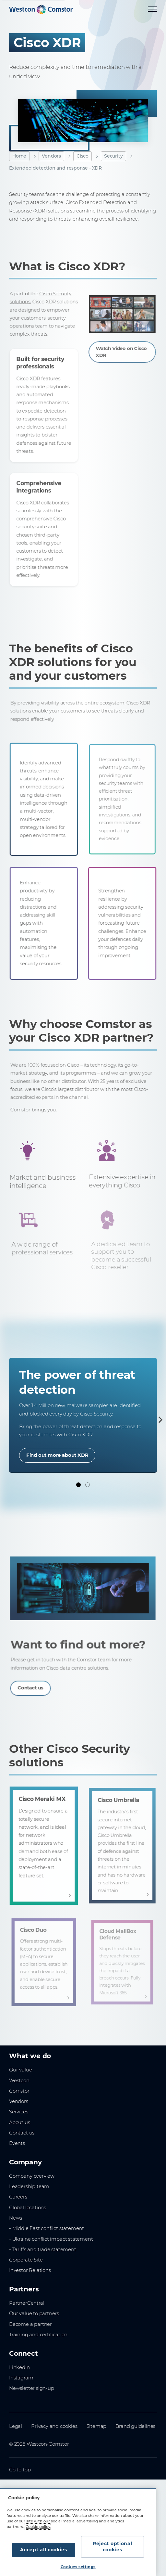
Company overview (31, 2176)
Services (18, 2112)
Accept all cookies (43, 2550)
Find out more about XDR (57, 1455)
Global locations (27, 2208)
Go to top (19, 2470)
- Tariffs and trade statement (42, 2249)
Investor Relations (30, 2270)
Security (113, 156)
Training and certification (38, 2335)
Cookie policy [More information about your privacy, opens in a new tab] (38, 2526)
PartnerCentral (26, 2303)
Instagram (21, 2378)
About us (19, 2122)
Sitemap (97, 2426)
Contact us (21, 2133)
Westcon (19, 2080)
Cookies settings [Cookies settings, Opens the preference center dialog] (78, 2567)
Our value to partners (34, 2313)
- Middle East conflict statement (46, 2228)
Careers (18, 2197)
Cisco (83, 156)
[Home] (41, 9)
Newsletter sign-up (31, 2388)
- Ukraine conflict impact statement (51, 2239)
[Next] (159, 1419)
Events (17, 2143)
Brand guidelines (135, 2426)
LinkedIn (19, 2367)
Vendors (51, 156)
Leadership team (29, 2186)
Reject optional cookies (112, 2547)
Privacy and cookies (54, 2426)
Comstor (19, 2091)
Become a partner (30, 2324)
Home (19, 156)
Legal (15, 2426)
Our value (20, 2070)
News (15, 2218)
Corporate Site (25, 2260)
